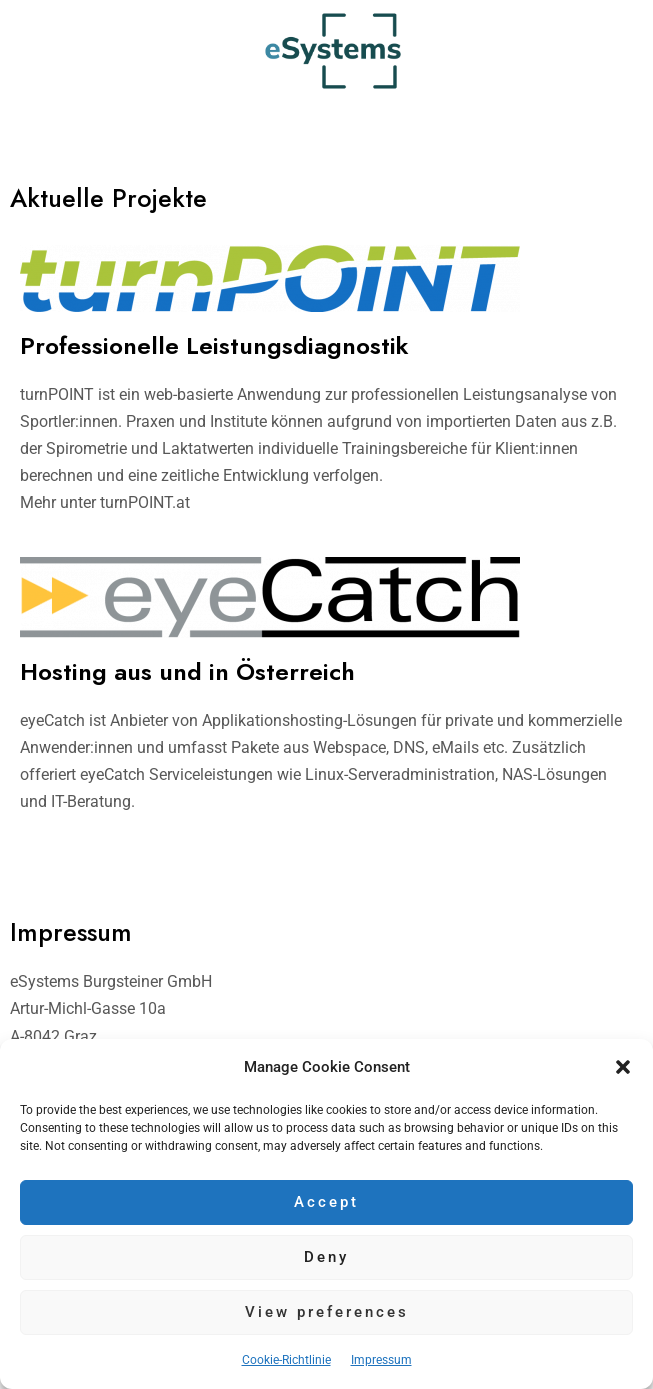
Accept (326, 1202)
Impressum (381, 1360)
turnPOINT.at (145, 502)
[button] (623, 1067)
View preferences (327, 1312)
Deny (326, 1257)
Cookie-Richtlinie (286, 1360)
